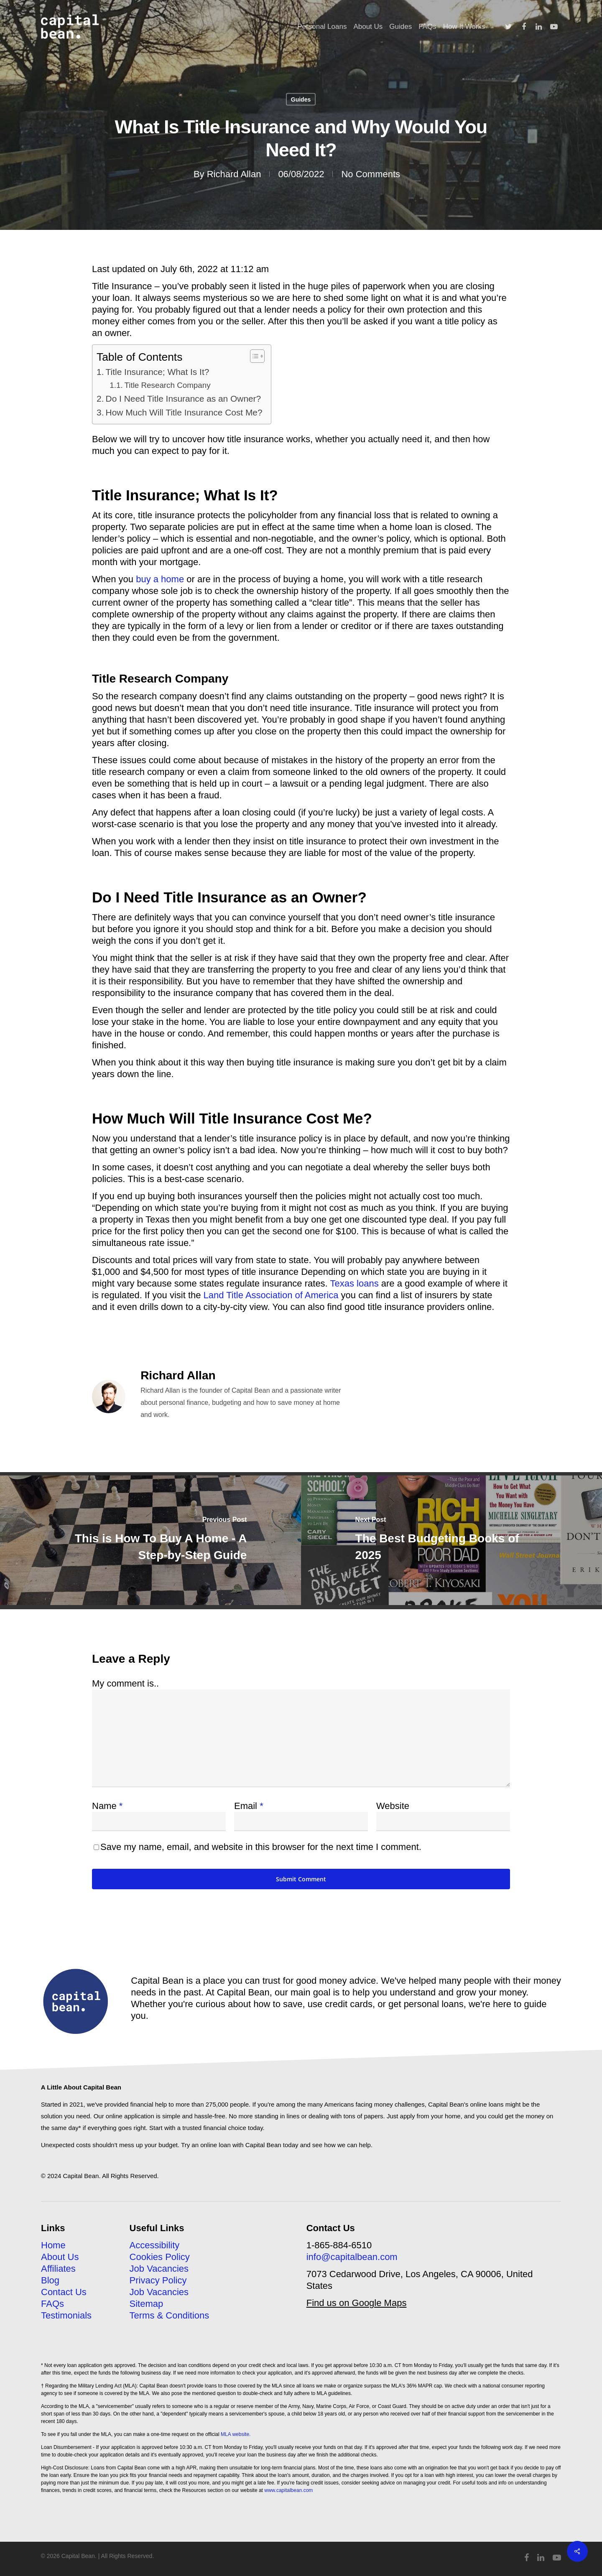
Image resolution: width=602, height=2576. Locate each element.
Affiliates (58, 2268)
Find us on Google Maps (356, 2303)
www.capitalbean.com (288, 2490)
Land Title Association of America (271, 1295)
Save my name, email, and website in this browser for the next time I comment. (260, 1847)
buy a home (160, 579)
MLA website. (235, 2434)
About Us (60, 2257)
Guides (301, 99)
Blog (50, 2280)
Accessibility (155, 2245)
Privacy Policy (158, 2280)
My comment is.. (125, 1683)
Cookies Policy (160, 2257)
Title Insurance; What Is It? (157, 372)
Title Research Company (167, 385)
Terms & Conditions (169, 2315)
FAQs (52, 2303)
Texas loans (354, 1283)
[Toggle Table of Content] (253, 356)
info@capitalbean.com (352, 2257)
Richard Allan (234, 174)
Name (107, 1806)
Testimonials (66, 2315)
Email (248, 1806)
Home (53, 2245)
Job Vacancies (159, 2268)
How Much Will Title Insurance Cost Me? (184, 412)
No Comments (370, 174)
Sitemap (146, 2303)
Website (392, 1806)
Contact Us (64, 2292)
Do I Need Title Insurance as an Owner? (183, 398)
